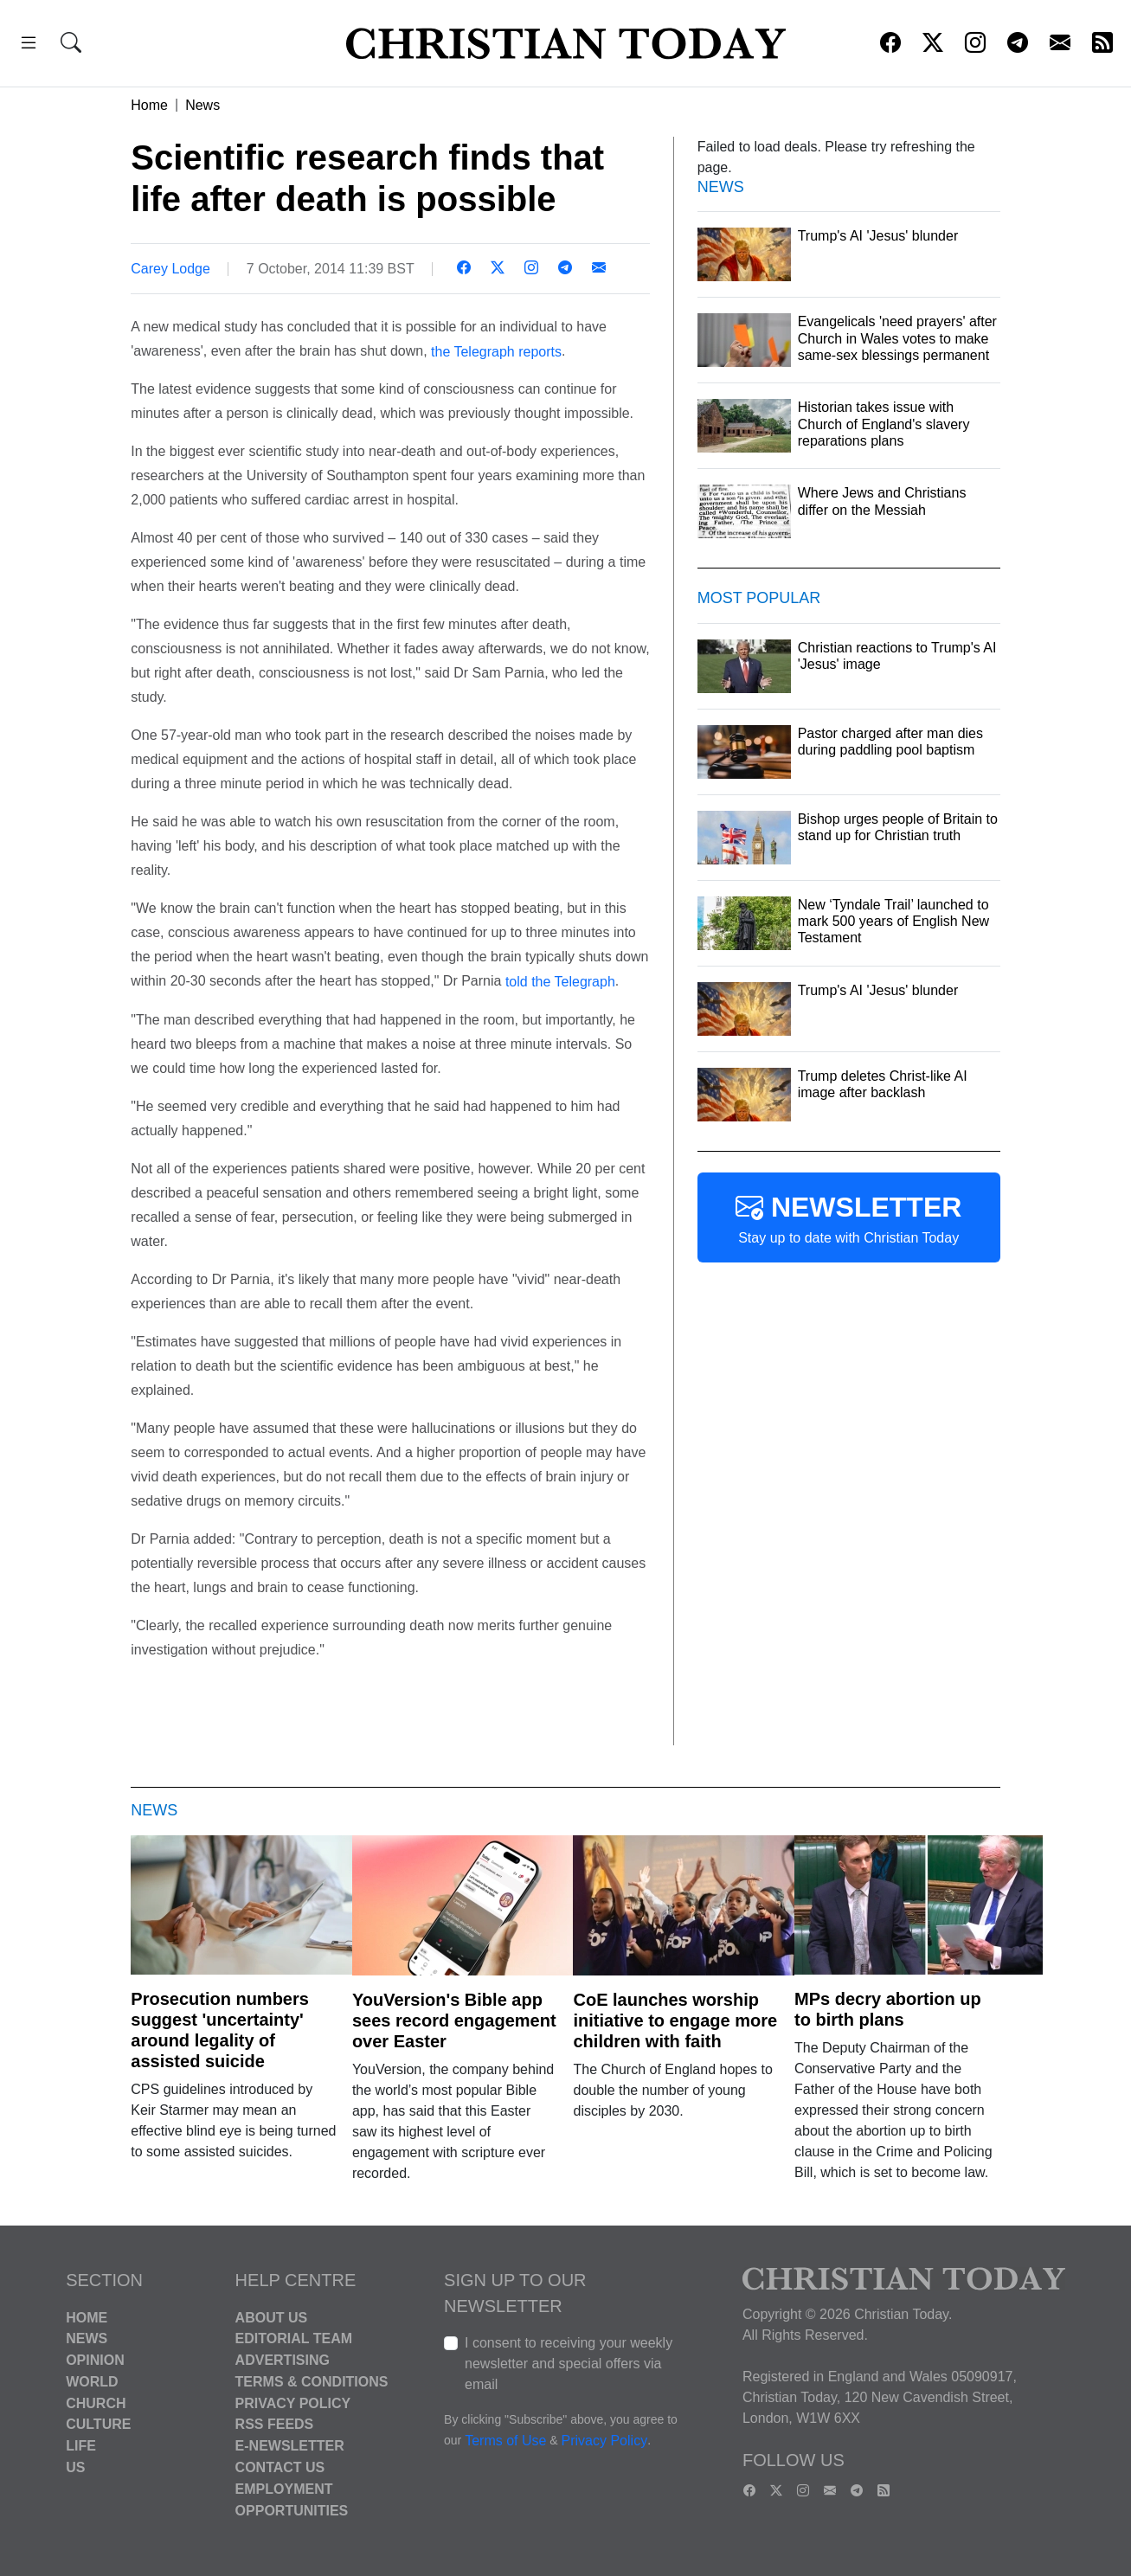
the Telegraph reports (496, 351)
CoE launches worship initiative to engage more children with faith (675, 2020)
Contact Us (280, 2467)
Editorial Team (293, 2338)
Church (95, 2402)
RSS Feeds (274, 2424)
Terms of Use (505, 2440)
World (92, 2381)
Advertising (282, 2360)
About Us (271, 2316)
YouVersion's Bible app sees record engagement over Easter (454, 2020)
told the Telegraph (560, 981)
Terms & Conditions (312, 2381)
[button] (28, 45)
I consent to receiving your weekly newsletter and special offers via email (568, 2363)
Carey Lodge (170, 268)
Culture (98, 2424)
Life (81, 2445)
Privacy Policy (293, 2402)
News (202, 105)
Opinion (95, 2360)
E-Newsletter (289, 2445)
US (75, 2467)
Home (149, 105)
